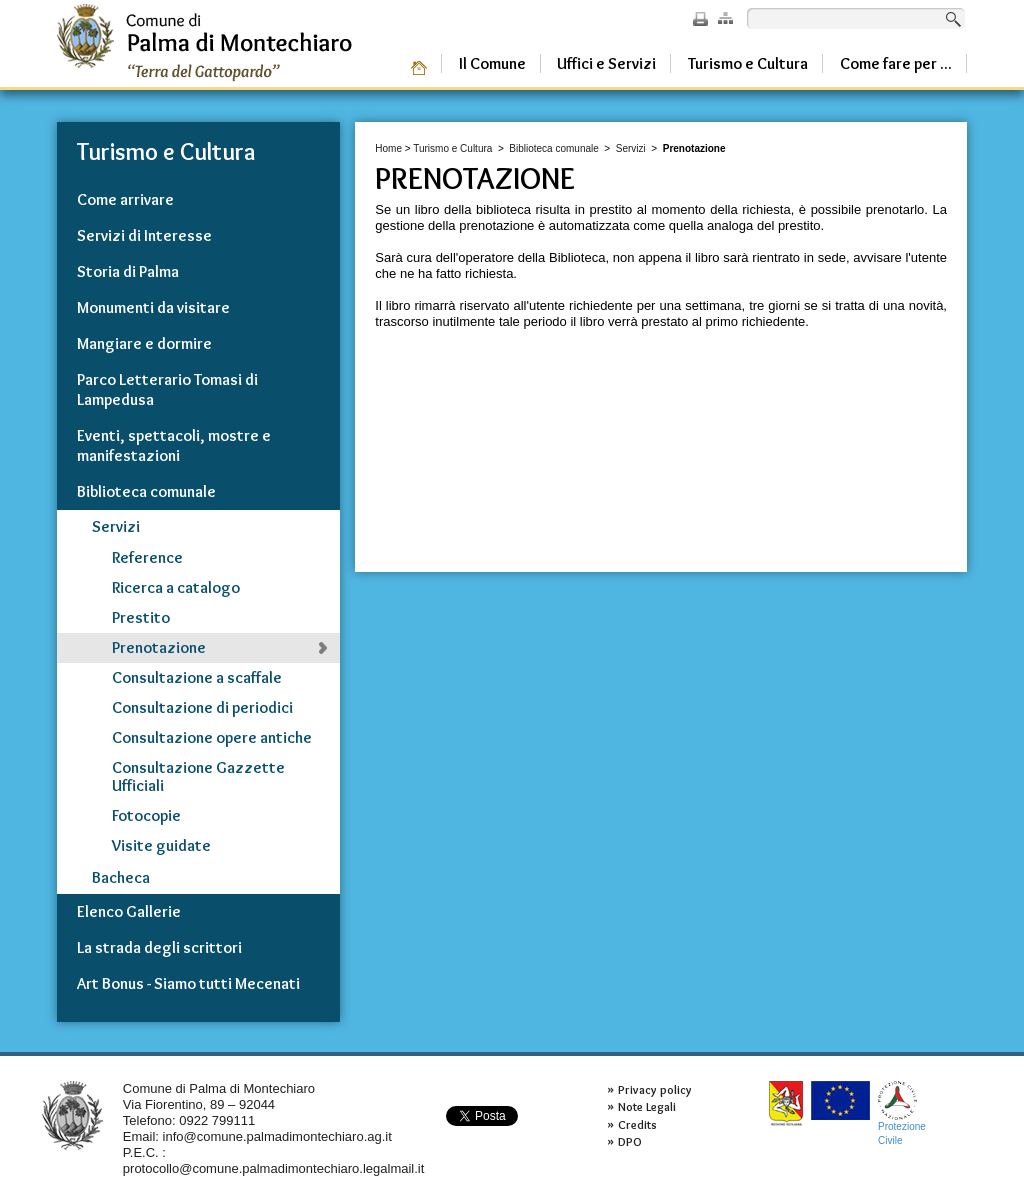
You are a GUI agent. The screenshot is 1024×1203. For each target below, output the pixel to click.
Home (388, 148)
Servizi (631, 148)
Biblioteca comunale (554, 148)
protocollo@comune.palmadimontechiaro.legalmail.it (274, 1168)
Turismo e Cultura (452, 148)
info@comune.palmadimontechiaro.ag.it (277, 1136)
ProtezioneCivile (902, 1113)
